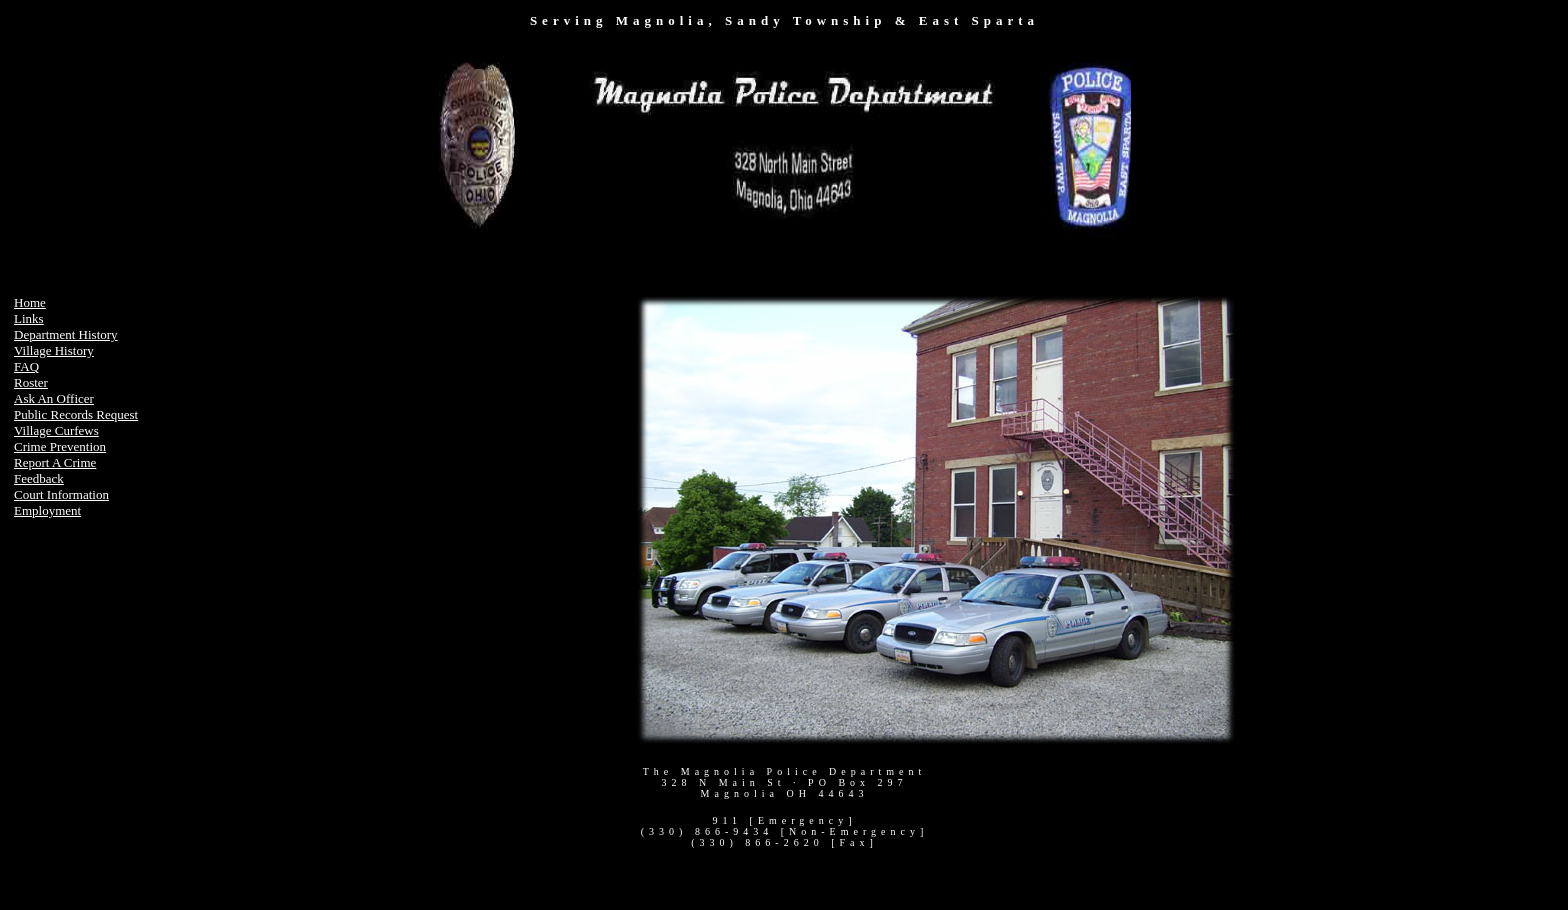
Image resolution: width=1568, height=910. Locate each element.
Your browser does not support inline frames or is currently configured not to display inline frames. (784, 149)
